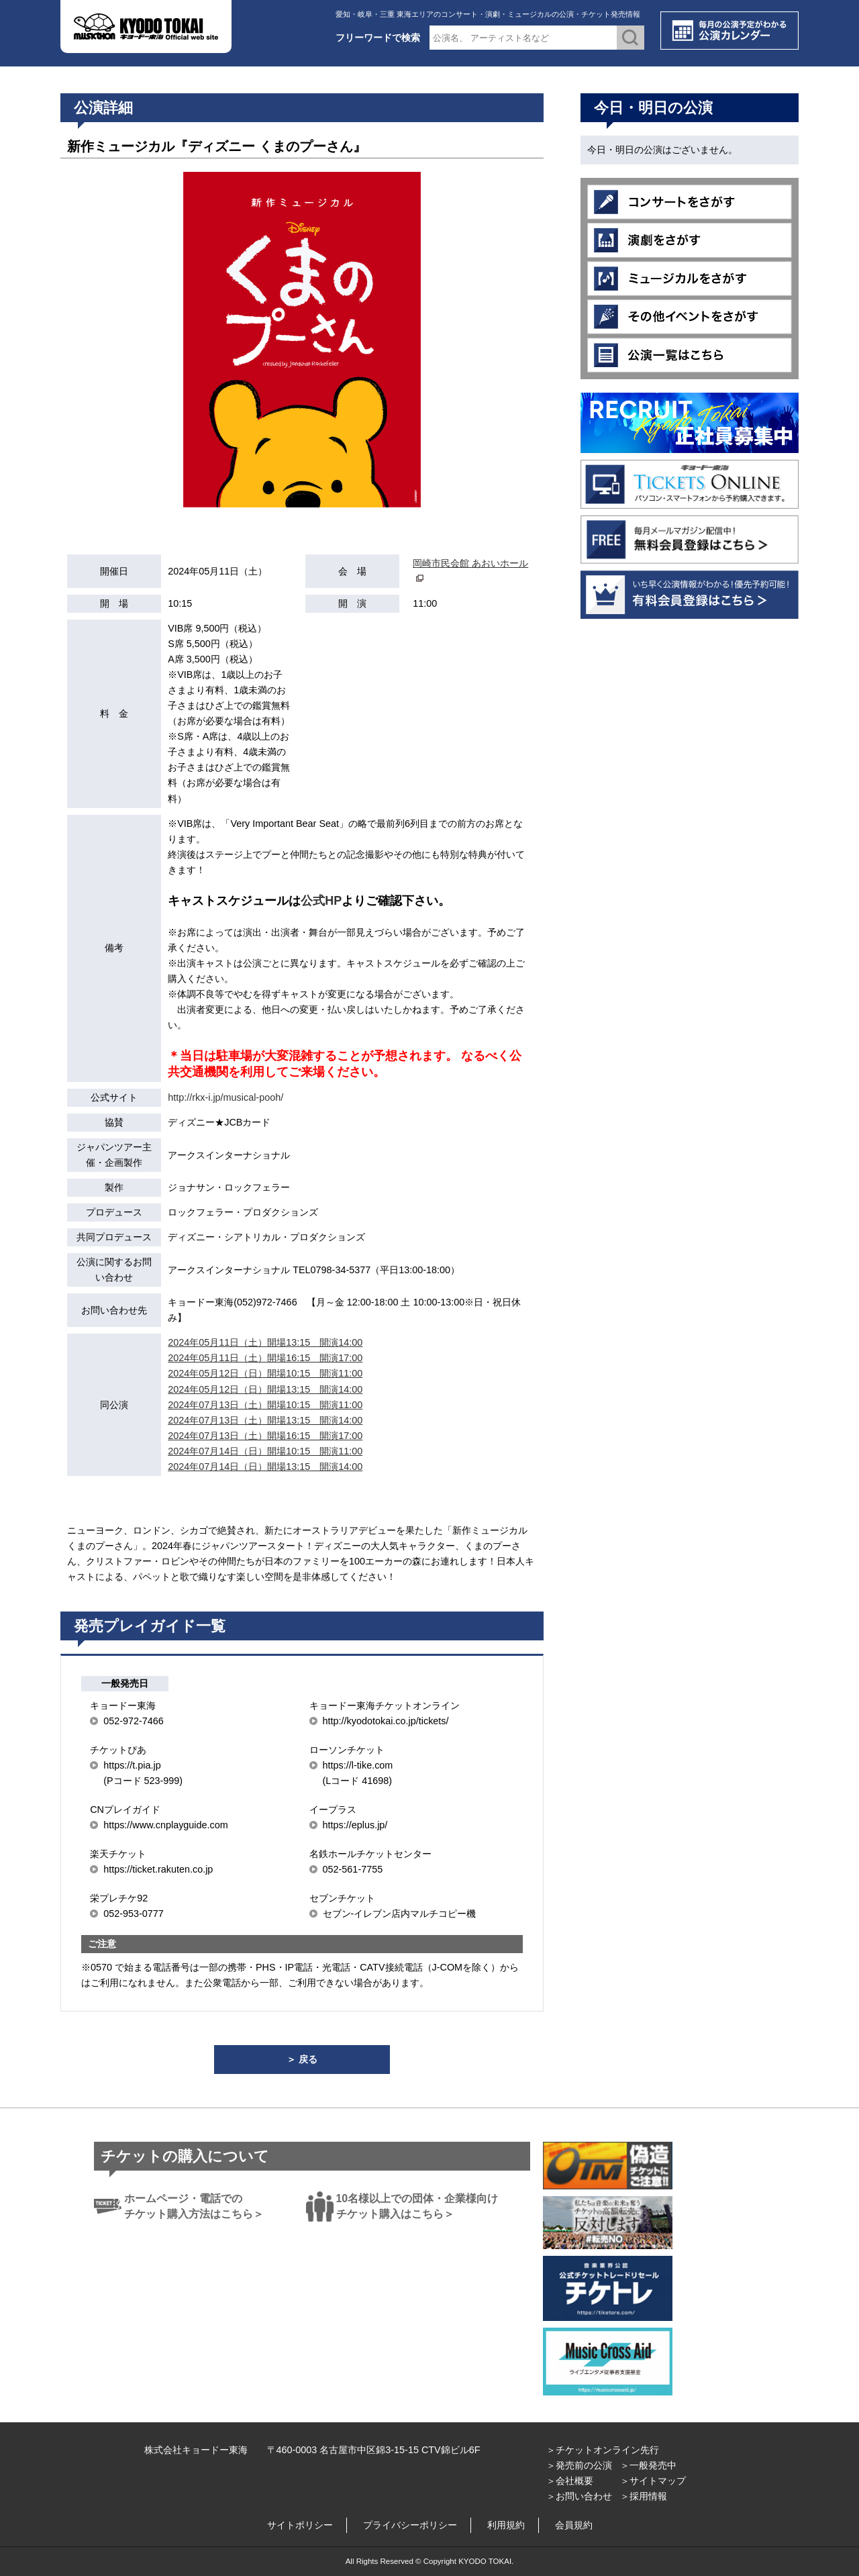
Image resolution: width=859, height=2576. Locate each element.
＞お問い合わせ (579, 2496)
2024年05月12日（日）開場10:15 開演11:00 (265, 1373)
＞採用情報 (643, 2496)
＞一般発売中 (648, 2465)
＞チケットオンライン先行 (602, 2449)
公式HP (321, 900)
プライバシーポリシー (410, 2525)
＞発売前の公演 (579, 2465)
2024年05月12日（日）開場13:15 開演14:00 (265, 1389)
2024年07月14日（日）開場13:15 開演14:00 (265, 1466)
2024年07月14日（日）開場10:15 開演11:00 (265, 1451)
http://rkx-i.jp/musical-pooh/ (225, 1097)
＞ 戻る (302, 2059)
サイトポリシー (300, 2525)
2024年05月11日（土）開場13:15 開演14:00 (265, 1342)
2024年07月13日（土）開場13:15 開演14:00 (265, 1420)
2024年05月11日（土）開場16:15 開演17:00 (265, 1357)
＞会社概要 (569, 2480)
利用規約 (506, 2525)
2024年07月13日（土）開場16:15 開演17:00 (265, 1435)
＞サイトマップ (653, 2480)
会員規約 (574, 2525)
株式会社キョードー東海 (196, 2449)
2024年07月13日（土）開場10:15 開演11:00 (265, 1404)
